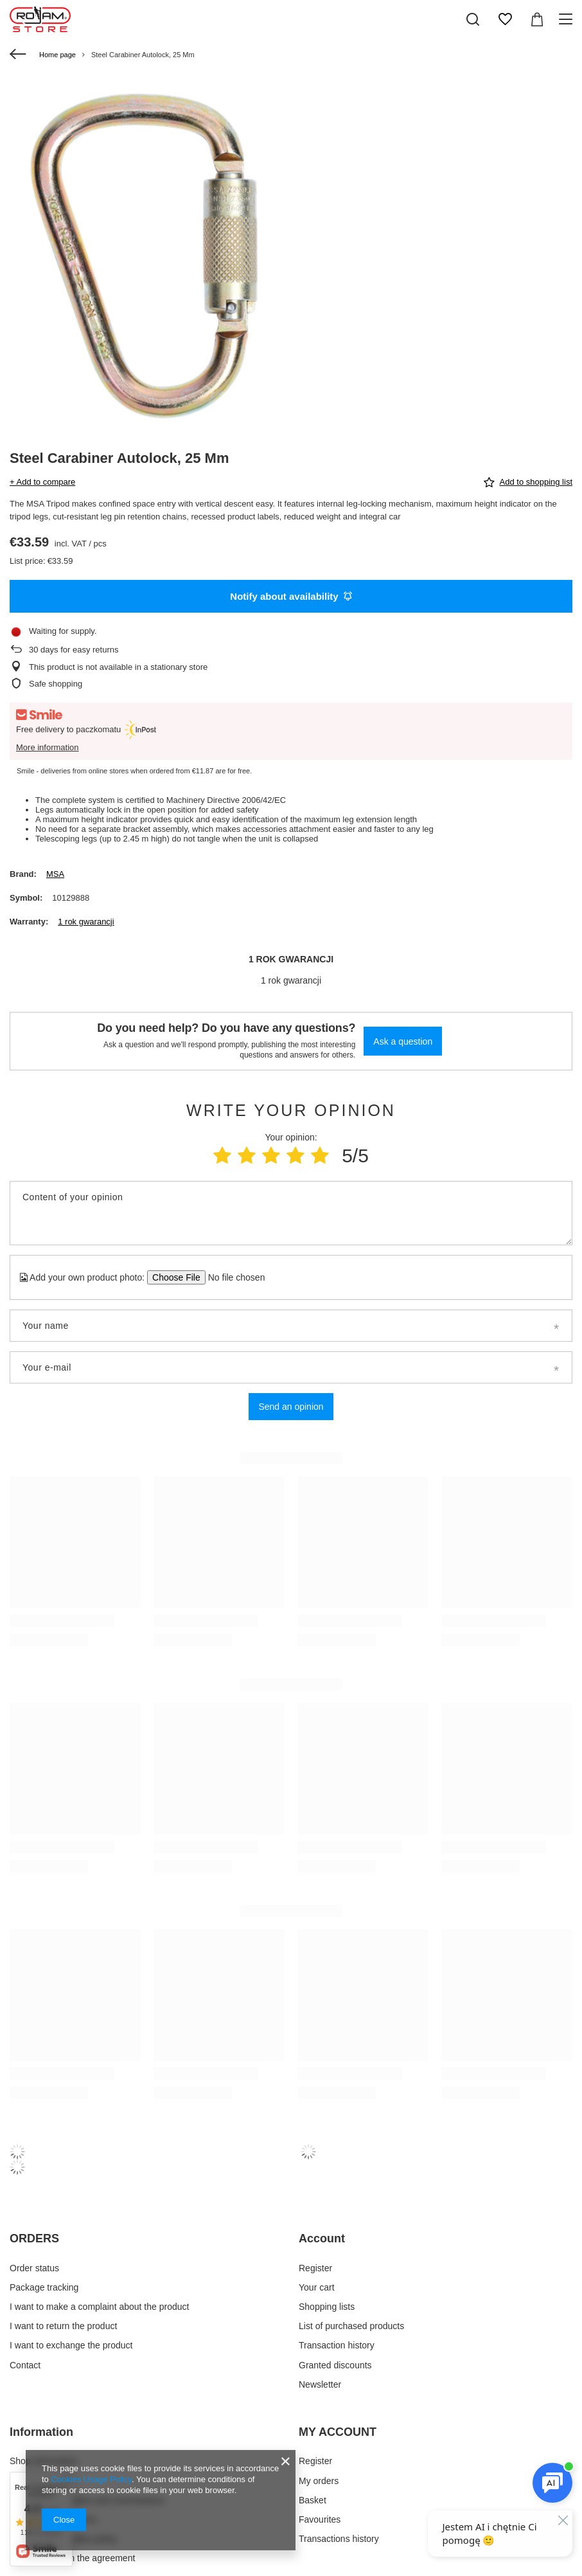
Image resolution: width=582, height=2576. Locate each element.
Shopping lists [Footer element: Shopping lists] (327, 2306)
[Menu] (567, 19)
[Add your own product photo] (232, 1277)
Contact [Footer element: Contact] (25, 2365)
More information (47, 747)
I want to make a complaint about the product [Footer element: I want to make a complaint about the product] (99, 2306)
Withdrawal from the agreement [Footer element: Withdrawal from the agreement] (72, 2558)
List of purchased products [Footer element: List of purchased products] (351, 2326)
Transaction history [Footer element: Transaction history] (337, 2345)
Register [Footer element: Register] (315, 2268)
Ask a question (402, 1041)
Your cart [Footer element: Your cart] (317, 2287)
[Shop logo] (40, 19)
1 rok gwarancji (86, 921)
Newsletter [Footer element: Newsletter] (320, 2384)
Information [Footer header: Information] (41, 2432)
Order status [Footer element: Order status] (34, 2268)
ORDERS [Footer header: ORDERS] (34, 2238)
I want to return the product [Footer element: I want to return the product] (63, 2326)
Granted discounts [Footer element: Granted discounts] (335, 2365)
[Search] (473, 19)
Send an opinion (290, 1406)
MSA (55, 874)
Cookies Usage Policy (91, 2479)
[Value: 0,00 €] (537, 19)
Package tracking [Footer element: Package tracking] (44, 2287)
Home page (57, 55)
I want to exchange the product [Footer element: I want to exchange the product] (71, 2345)
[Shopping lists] (505, 19)
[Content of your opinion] (291, 1213)
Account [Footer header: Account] (322, 2238)
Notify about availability (290, 596)
